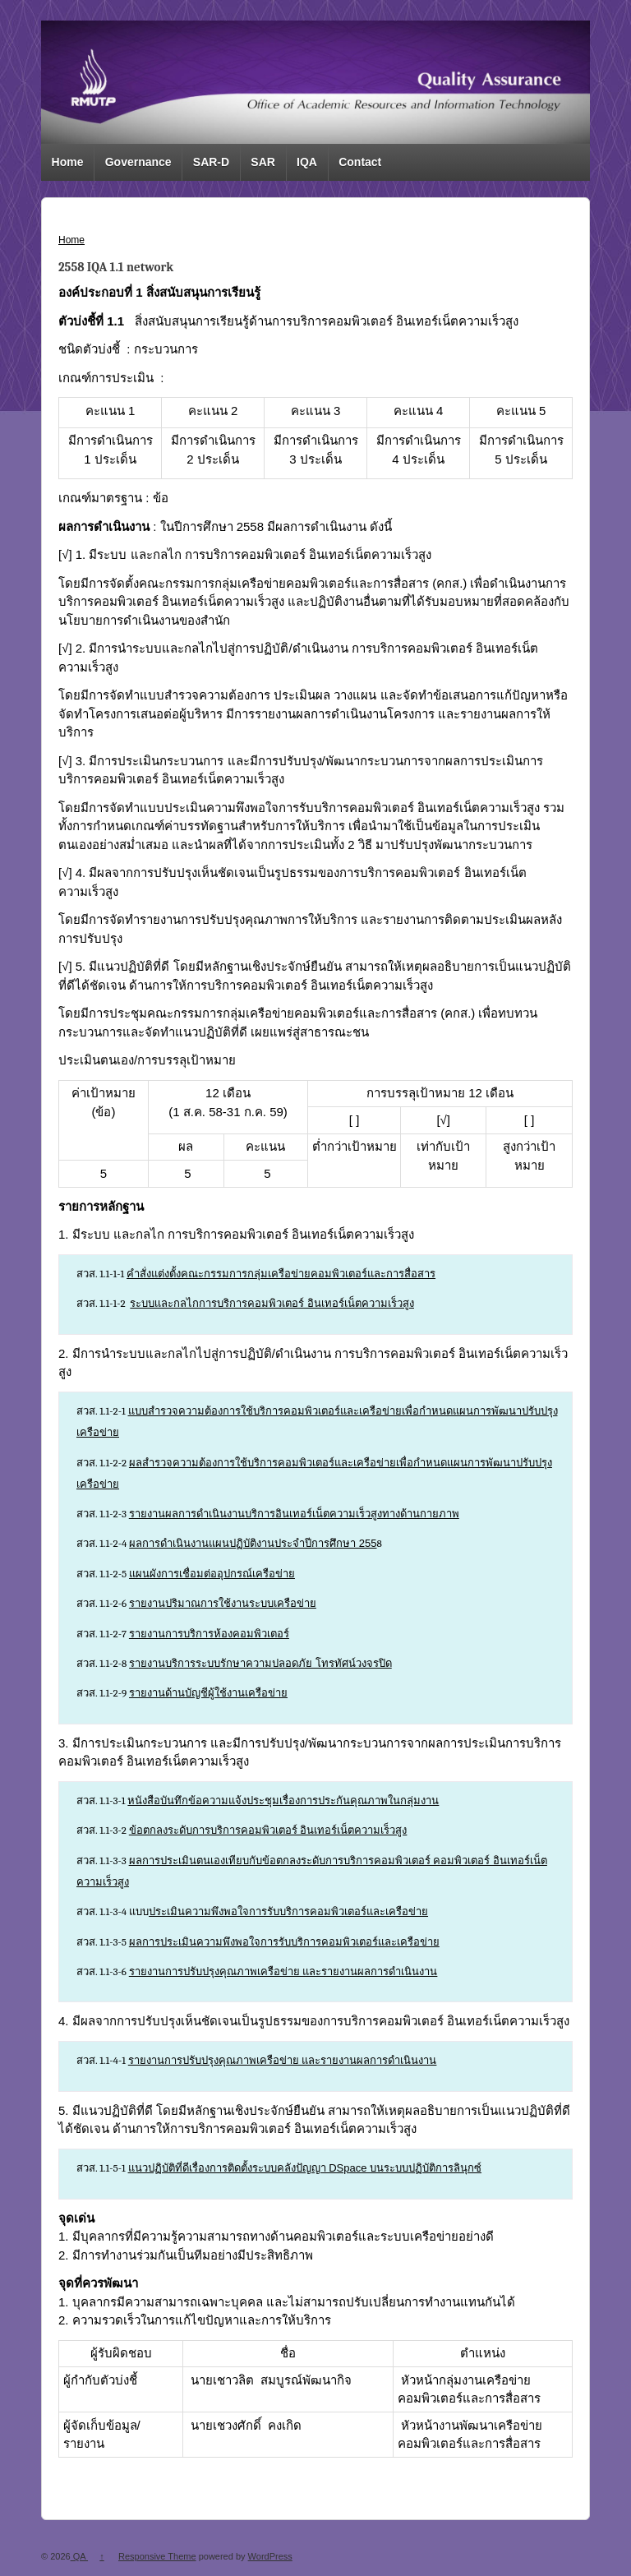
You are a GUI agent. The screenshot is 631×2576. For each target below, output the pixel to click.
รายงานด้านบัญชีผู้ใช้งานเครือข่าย (208, 1693)
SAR (263, 162)
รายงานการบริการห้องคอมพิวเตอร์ (209, 1633)
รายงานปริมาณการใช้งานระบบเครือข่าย (222, 1603)
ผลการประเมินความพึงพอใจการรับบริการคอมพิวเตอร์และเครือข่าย (284, 1942)
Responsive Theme (157, 2556)
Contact (360, 162)
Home (68, 162)
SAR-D (211, 162)
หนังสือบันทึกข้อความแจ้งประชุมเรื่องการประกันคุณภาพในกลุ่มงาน (283, 1800)
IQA (307, 162)
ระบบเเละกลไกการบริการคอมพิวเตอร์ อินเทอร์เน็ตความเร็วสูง (272, 1303)
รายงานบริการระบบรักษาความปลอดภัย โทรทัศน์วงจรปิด (260, 1663)
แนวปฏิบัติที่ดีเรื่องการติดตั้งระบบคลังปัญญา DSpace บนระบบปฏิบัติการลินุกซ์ (304, 2168)
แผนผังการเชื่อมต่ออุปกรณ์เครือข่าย (212, 1573)
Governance (138, 162)
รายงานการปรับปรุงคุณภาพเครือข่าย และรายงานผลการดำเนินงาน (283, 1971)
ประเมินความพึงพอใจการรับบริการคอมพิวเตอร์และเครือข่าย (288, 1911)
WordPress (270, 2556)
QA (79, 2556)
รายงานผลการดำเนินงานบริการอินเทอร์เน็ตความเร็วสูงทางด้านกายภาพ (294, 1513)
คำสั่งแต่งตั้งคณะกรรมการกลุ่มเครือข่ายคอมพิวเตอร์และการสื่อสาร (281, 1273)
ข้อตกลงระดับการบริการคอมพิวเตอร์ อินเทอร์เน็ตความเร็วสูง (268, 1830)
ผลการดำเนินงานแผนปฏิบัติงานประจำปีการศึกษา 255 (252, 1543)
